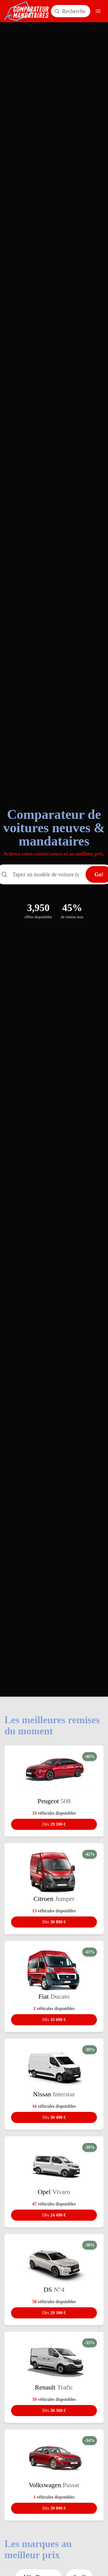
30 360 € (54, 2410)
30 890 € (54, 1922)
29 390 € (54, 1824)
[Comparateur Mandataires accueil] (26, 11)
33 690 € (54, 2019)
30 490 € (54, 2117)
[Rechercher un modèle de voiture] (70, 11)
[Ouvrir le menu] (98, 11)
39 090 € (54, 2508)
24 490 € (54, 2215)
